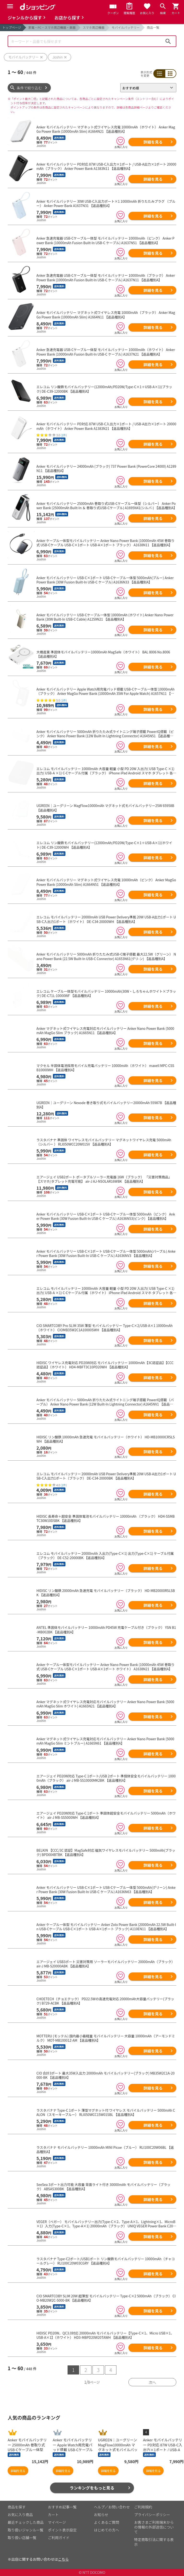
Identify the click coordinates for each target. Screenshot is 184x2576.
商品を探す (17, 2506)
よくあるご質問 (106, 2522)
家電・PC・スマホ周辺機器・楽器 (52, 27)
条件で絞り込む (29, 87)
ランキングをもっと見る (92, 2488)
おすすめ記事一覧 (62, 2506)
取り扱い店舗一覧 (22, 2537)
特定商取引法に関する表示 (154, 2542)
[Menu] (10, 6)
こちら (63, 2559)
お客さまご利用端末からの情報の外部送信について (154, 2527)
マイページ (57, 2522)
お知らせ (101, 2514)
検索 (168, 41)
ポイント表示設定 (62, 2529)
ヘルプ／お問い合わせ (112, 2506)
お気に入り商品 (20, 2514)
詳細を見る (152, 142)
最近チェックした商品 (26, 2522)
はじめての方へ (106, 2529)
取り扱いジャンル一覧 (25, 2529)
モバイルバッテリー (126, 27)
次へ (152, 2382)
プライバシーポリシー (152, 2514)
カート (53, 2514)
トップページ (11, 27)
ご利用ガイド (58, 2537)
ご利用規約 (143, 2506)
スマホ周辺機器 (93, 27)
